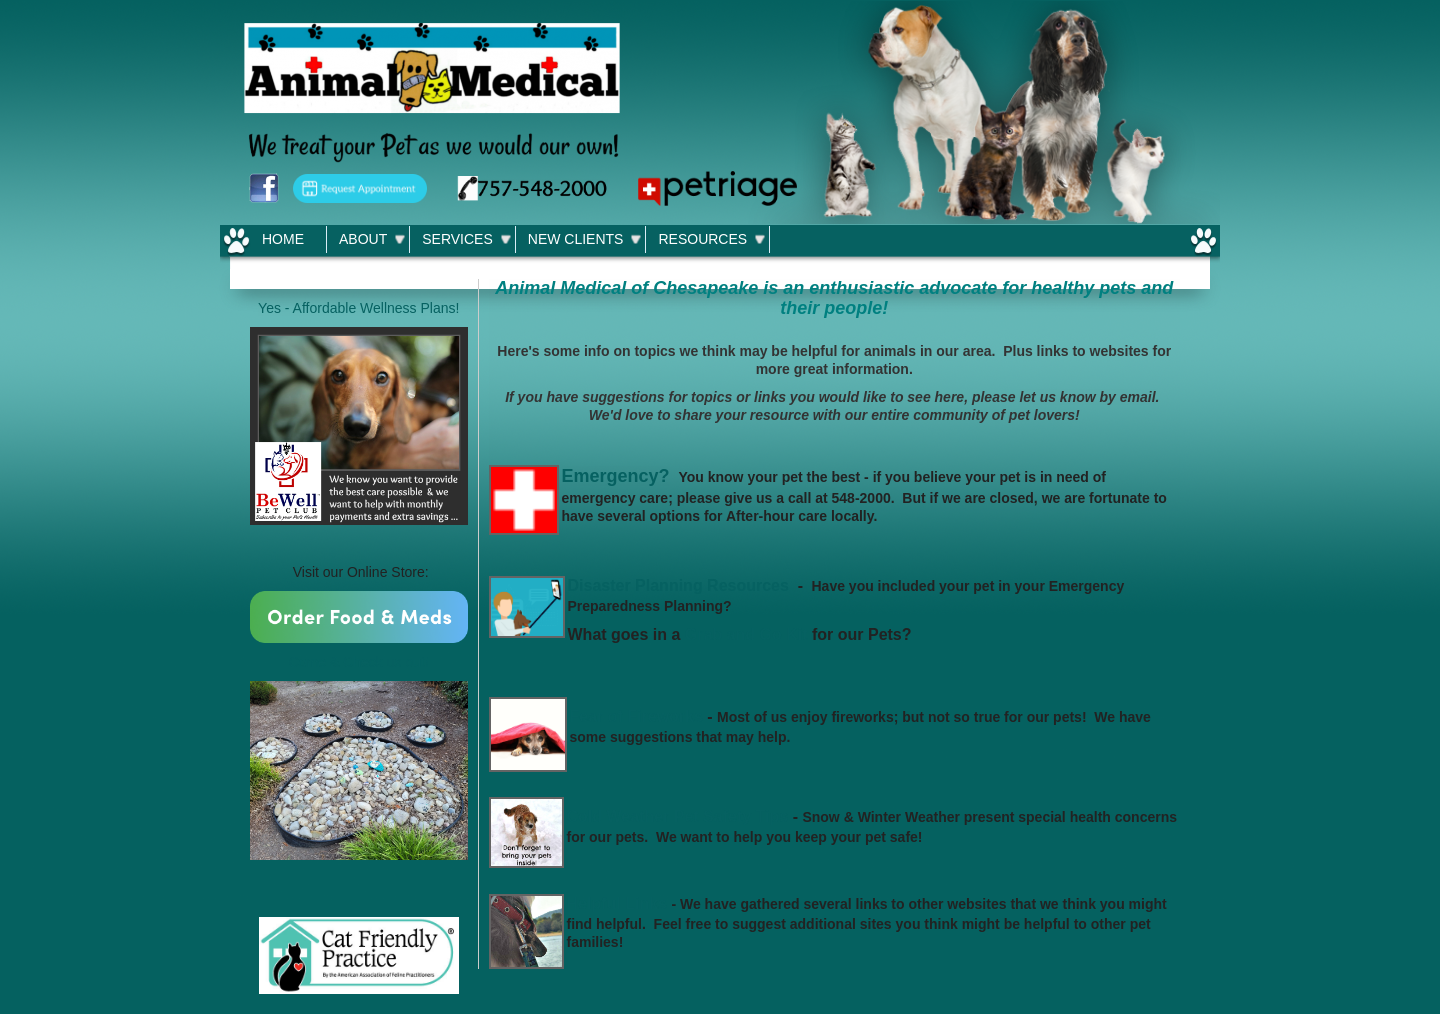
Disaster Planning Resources (678, 585)
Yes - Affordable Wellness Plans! (358, 308)
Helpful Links (617, 903)
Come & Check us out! (359, 662)
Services (457, 239)
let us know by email (1087, 397)
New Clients (576, 239)
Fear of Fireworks (636, 716)
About (363, 239)
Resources (702, 239)
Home (283, 239)
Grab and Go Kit (746, 634)
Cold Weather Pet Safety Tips (678, 816)
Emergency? (616, 476)
